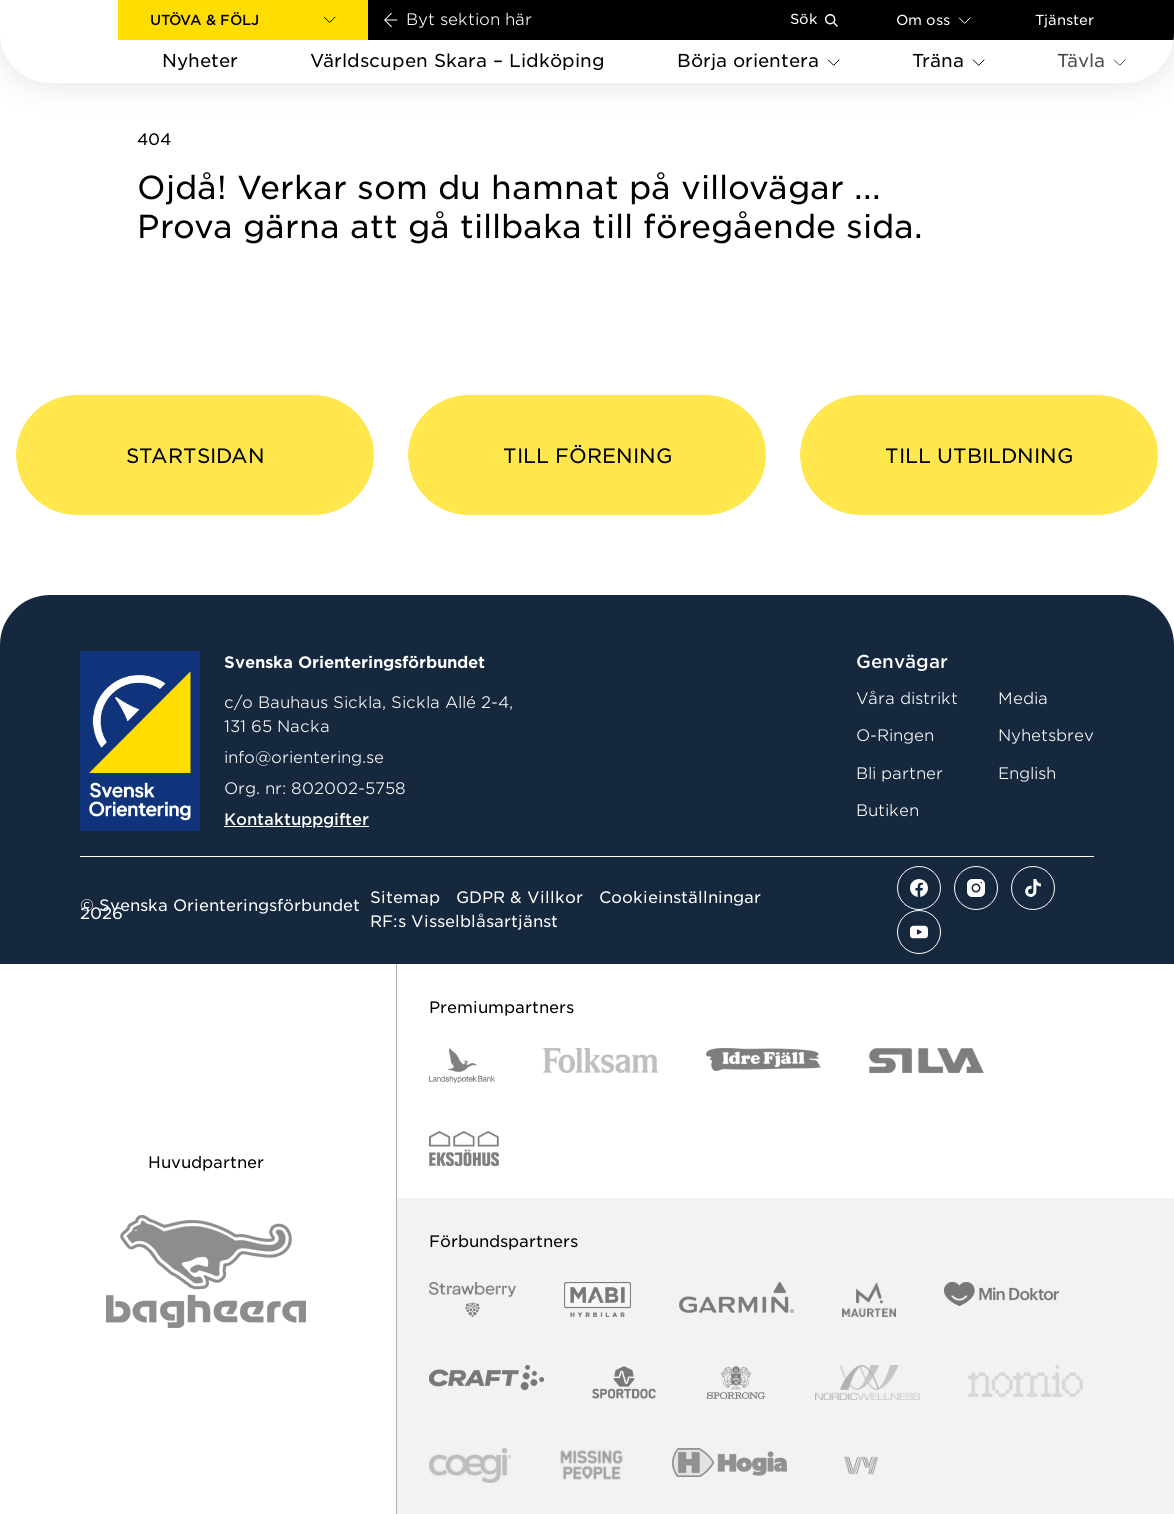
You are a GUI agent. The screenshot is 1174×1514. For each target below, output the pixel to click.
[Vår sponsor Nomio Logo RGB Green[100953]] (1025, 1382)
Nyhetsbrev (1046, 735)
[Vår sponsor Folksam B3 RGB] (600, 1065)
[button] (243, 20)
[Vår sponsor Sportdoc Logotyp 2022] (624, 1382)
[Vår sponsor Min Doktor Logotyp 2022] (1001, 1299)
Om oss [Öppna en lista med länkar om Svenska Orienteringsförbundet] (933, 19)
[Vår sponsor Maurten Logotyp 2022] (869, 1299)
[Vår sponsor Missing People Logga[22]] (591, 1465)
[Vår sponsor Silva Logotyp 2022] (926, 1065)
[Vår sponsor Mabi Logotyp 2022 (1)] (597, 1299)
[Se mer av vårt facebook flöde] (919, 888)
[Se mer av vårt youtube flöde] (919, 932)
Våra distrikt (907, 698)
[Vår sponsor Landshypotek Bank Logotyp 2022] (462, 1065)
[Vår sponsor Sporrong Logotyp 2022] (736, 1382)
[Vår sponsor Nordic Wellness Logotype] (868, 1382)
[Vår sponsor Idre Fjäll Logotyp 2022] (763, 1065)
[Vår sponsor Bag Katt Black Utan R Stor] (206, 1271)
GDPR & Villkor (519, 898)
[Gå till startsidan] (91, 41)
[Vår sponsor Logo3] (470, 1465)
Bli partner (899, 773)
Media (1023, 698)
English (1027, 773)
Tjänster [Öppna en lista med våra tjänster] (1064, 20)
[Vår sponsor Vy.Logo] (861, 1465)
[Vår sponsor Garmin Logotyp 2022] (736, 1299)
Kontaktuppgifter (296, 819)
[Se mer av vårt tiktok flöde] (1033, 888)
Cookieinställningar (680, 898)
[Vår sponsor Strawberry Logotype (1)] (473, 1299)
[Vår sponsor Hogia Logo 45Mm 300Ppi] (729, 1465)
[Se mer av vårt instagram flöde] (976, 888)
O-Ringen (895, 735)
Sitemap (405, 898)
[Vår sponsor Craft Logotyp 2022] (486, 1382)
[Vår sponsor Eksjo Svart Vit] (464, 1148)
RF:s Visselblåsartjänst (464, 922)
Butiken (887, 810)
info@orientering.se (304, 757)
